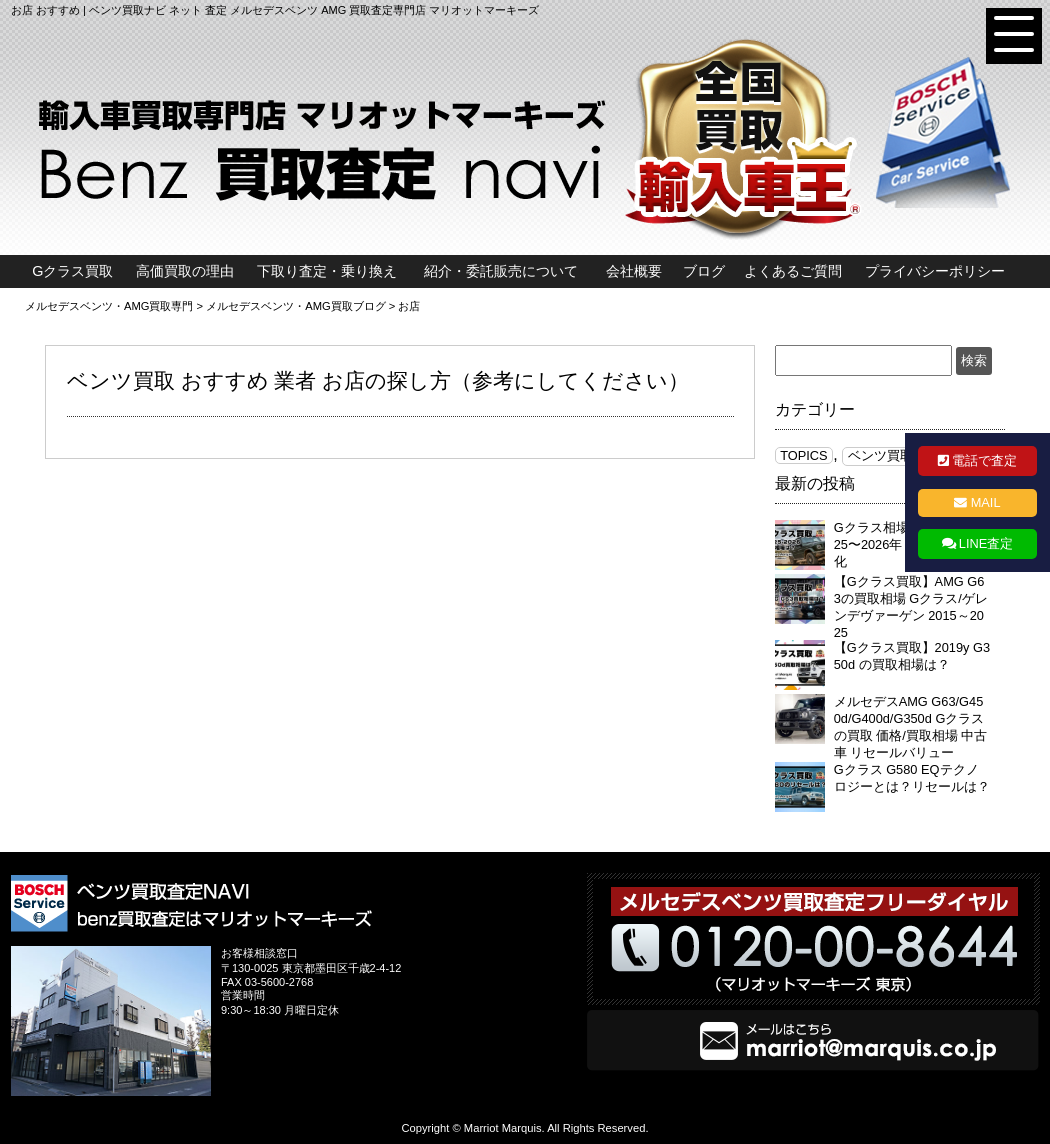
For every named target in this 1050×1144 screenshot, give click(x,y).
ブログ (704, 271)
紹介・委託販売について (501, 271)
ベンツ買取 (880, 455)
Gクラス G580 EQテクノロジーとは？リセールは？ (912, 778)
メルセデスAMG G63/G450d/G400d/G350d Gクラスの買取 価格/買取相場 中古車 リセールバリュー (911, 727)
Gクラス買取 (72, 271)
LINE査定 (986, 543)
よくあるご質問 (793, 271)
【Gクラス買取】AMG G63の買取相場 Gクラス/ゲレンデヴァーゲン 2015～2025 (911, 607)
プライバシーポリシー (935, 271)
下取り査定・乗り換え (327, 271)
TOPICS (803, 455)
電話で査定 (984, 460)
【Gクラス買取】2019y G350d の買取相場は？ (912, 656)
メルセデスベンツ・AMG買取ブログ (295, 306)
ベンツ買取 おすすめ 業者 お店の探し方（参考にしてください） (378, 380)
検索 (974, 360)
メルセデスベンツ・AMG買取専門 (109, 306)
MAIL (986, 502)
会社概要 (634, 271)
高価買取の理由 (185, 271)
